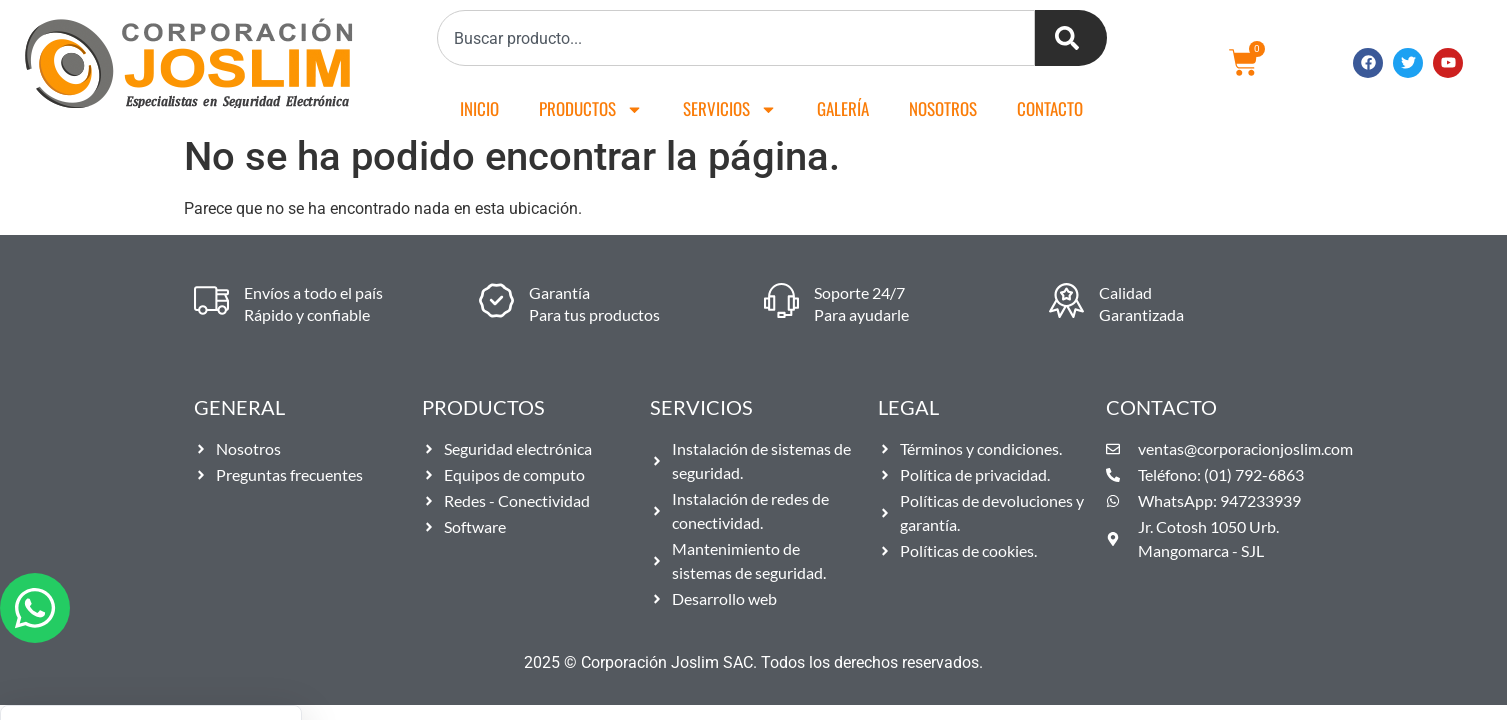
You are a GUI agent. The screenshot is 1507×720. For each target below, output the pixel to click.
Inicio (479, 108)
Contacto (1050, 108)
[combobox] (736, 38)
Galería (843, 108)
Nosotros (943, 108)
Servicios (730, 109)
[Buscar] (1071, 38)
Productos (591, 109)
